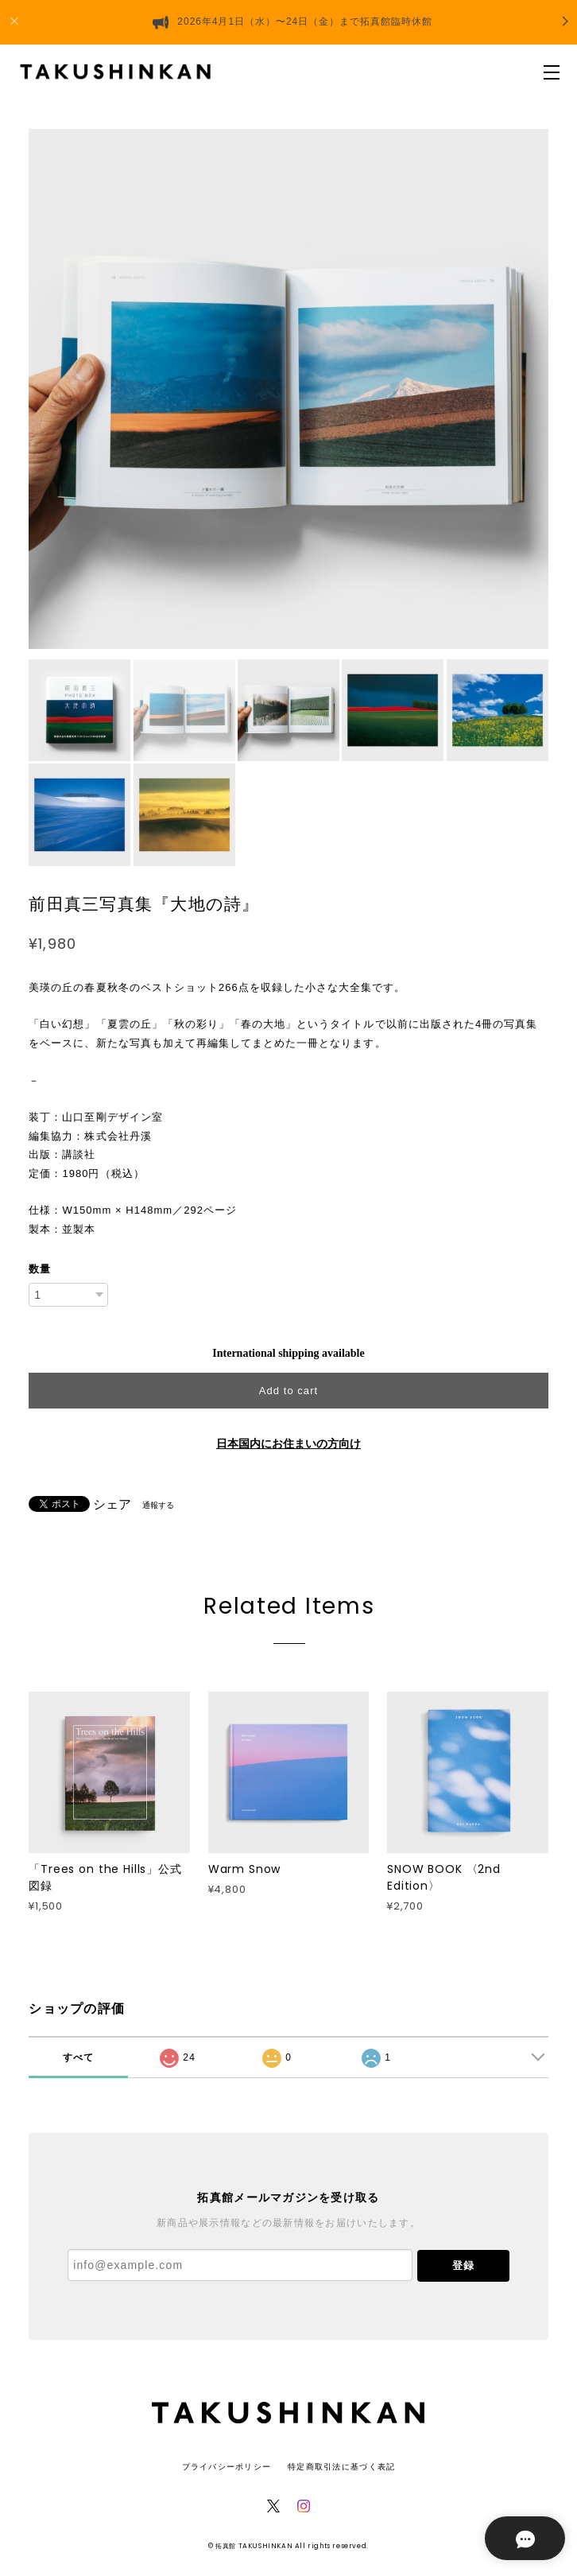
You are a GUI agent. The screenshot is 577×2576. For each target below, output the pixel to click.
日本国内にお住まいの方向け (288, 1444)
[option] (288, 389)
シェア (112, 1504)
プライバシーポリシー (227, 2466)
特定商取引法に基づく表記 (341, 2466)
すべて (79, 2057)
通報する (158, 1505)
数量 (40, 1269)
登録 (463, 2265)
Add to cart (288, 1391)
